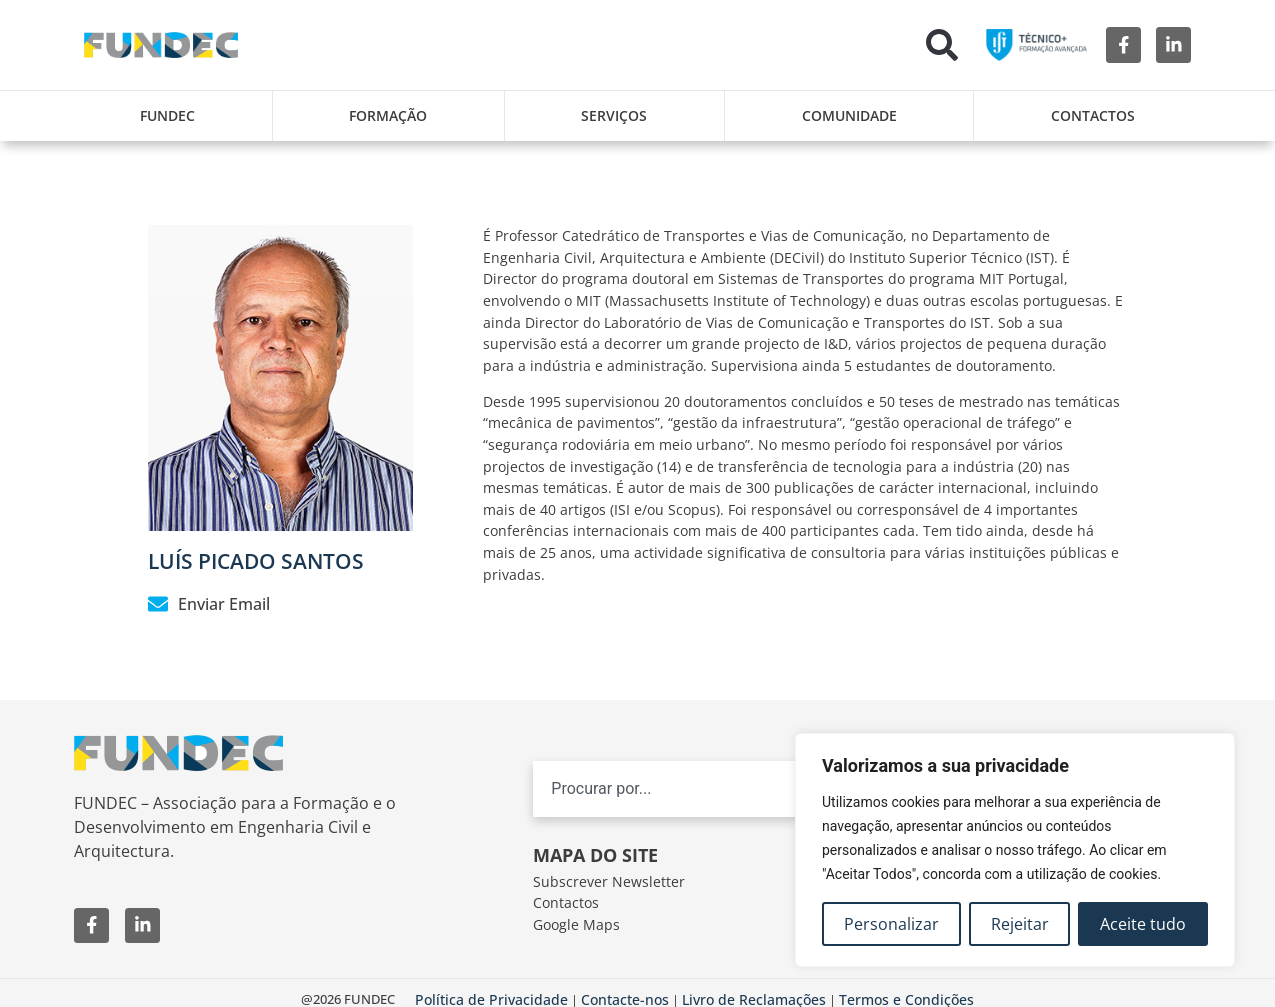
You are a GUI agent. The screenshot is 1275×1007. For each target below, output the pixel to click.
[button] (942, 45)
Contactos (1093, 115)
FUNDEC (167, 115)
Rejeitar (1020, 924)
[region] (1015, 850)
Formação (388, 115)
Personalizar (891, 924)
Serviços (614, 115)
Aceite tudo (1143, 924)
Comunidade (849, 115)
